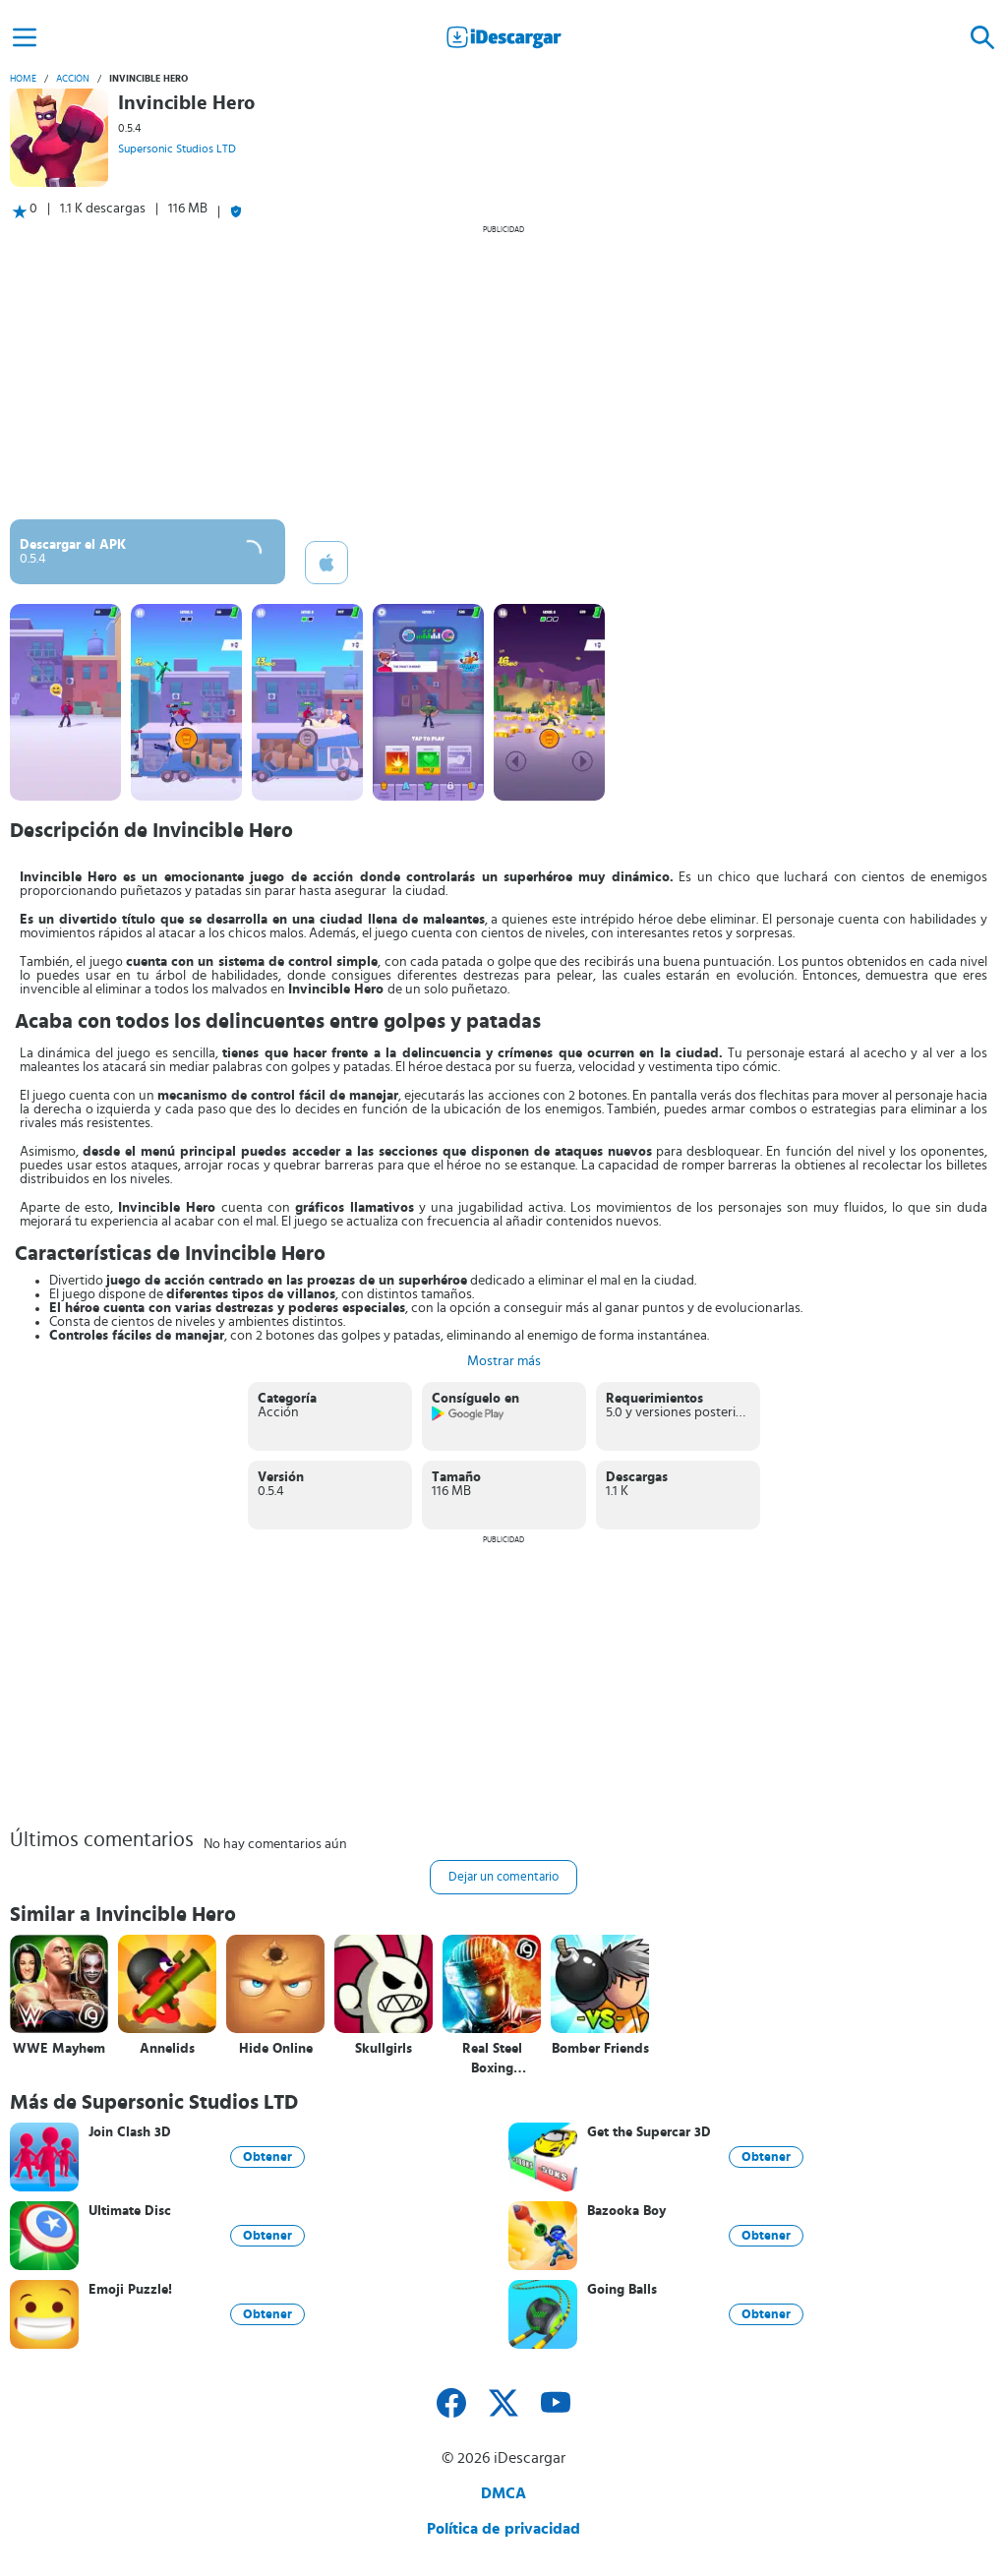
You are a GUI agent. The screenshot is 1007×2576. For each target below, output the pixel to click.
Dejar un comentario (503, 1877)
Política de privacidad (503, 2529)
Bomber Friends (600, 2049)
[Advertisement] (503, 371)
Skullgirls (383, 2049)
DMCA (503, 2493)
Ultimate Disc (130, 2211)
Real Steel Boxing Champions (492, 2059)
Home (23, 79)
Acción (72, 79)
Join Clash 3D (130, 2132)
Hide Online (276, 2049)
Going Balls (622, 2290)
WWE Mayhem (59, 2049)
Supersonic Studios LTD (177, 148)
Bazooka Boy (626, 2211)
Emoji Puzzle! (130, 2290)
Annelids (167, 2049)
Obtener (267, 2157)
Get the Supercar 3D (649, 2132)
